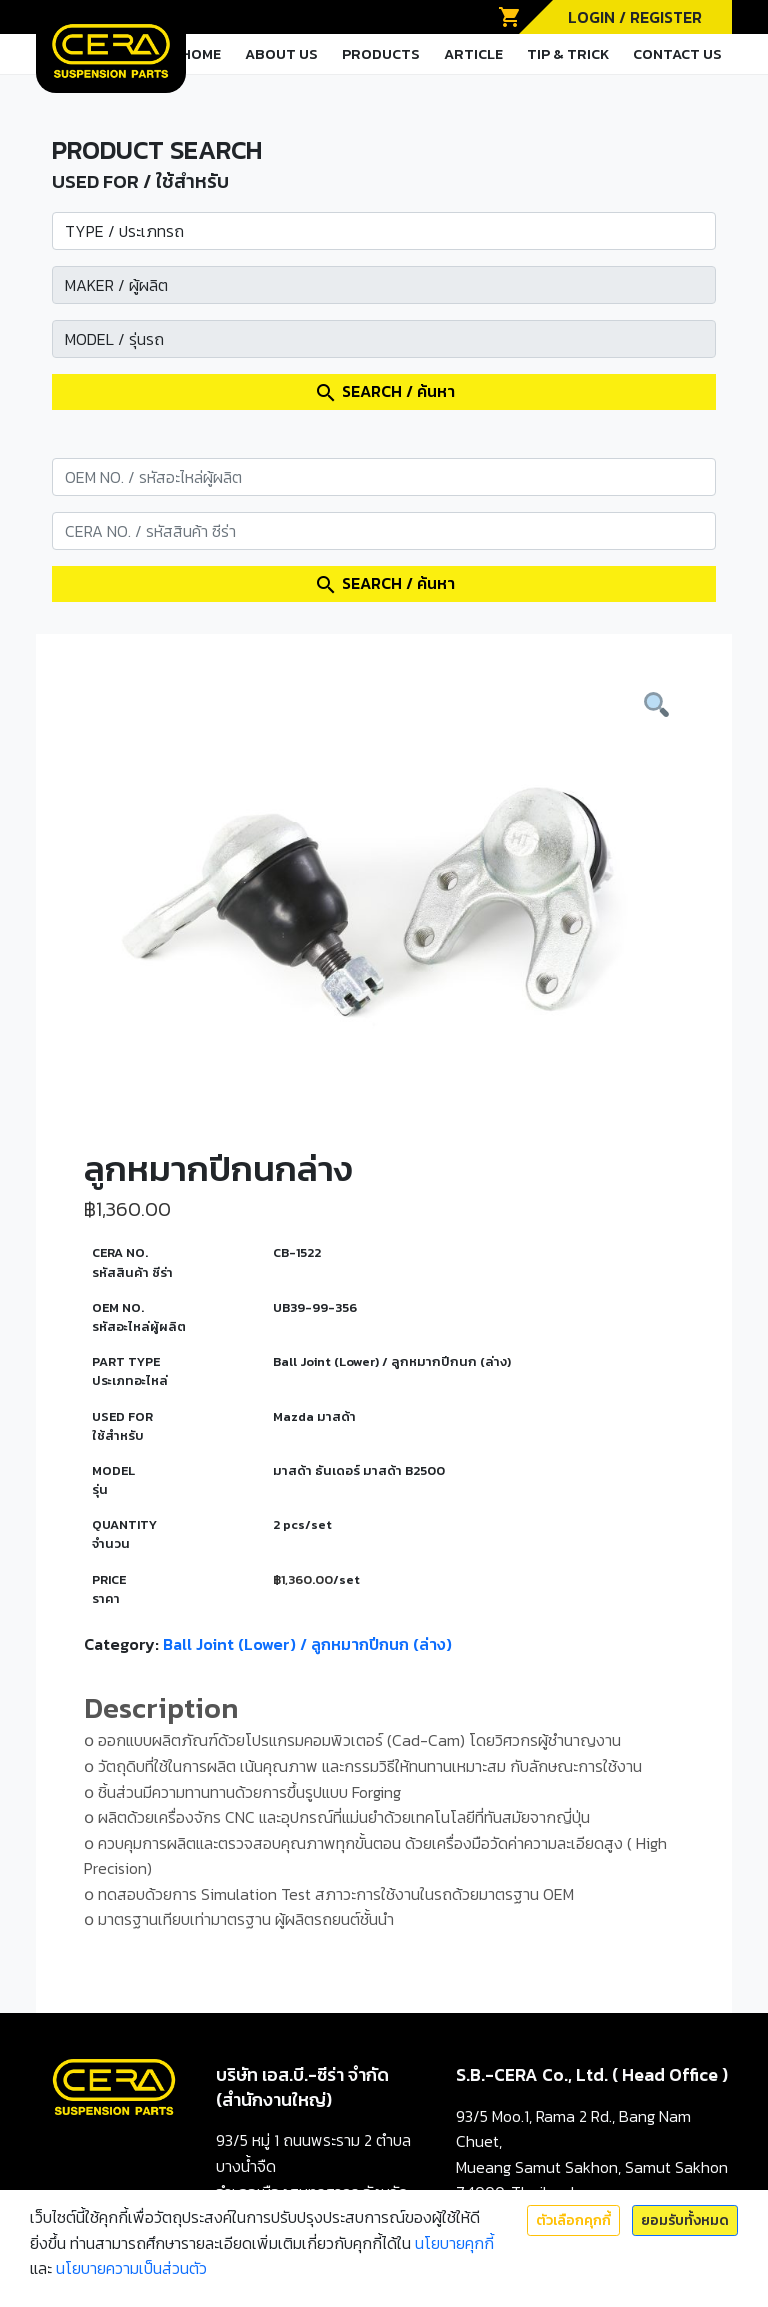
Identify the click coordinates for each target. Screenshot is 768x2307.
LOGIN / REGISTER (635, 17)
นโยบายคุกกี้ (454, 2243)
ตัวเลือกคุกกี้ (573, 2220)
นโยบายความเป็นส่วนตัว (131, 2268)
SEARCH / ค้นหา (384, 392)
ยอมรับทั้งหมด (685, 2220)
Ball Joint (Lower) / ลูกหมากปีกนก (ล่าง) (307, 1644)
